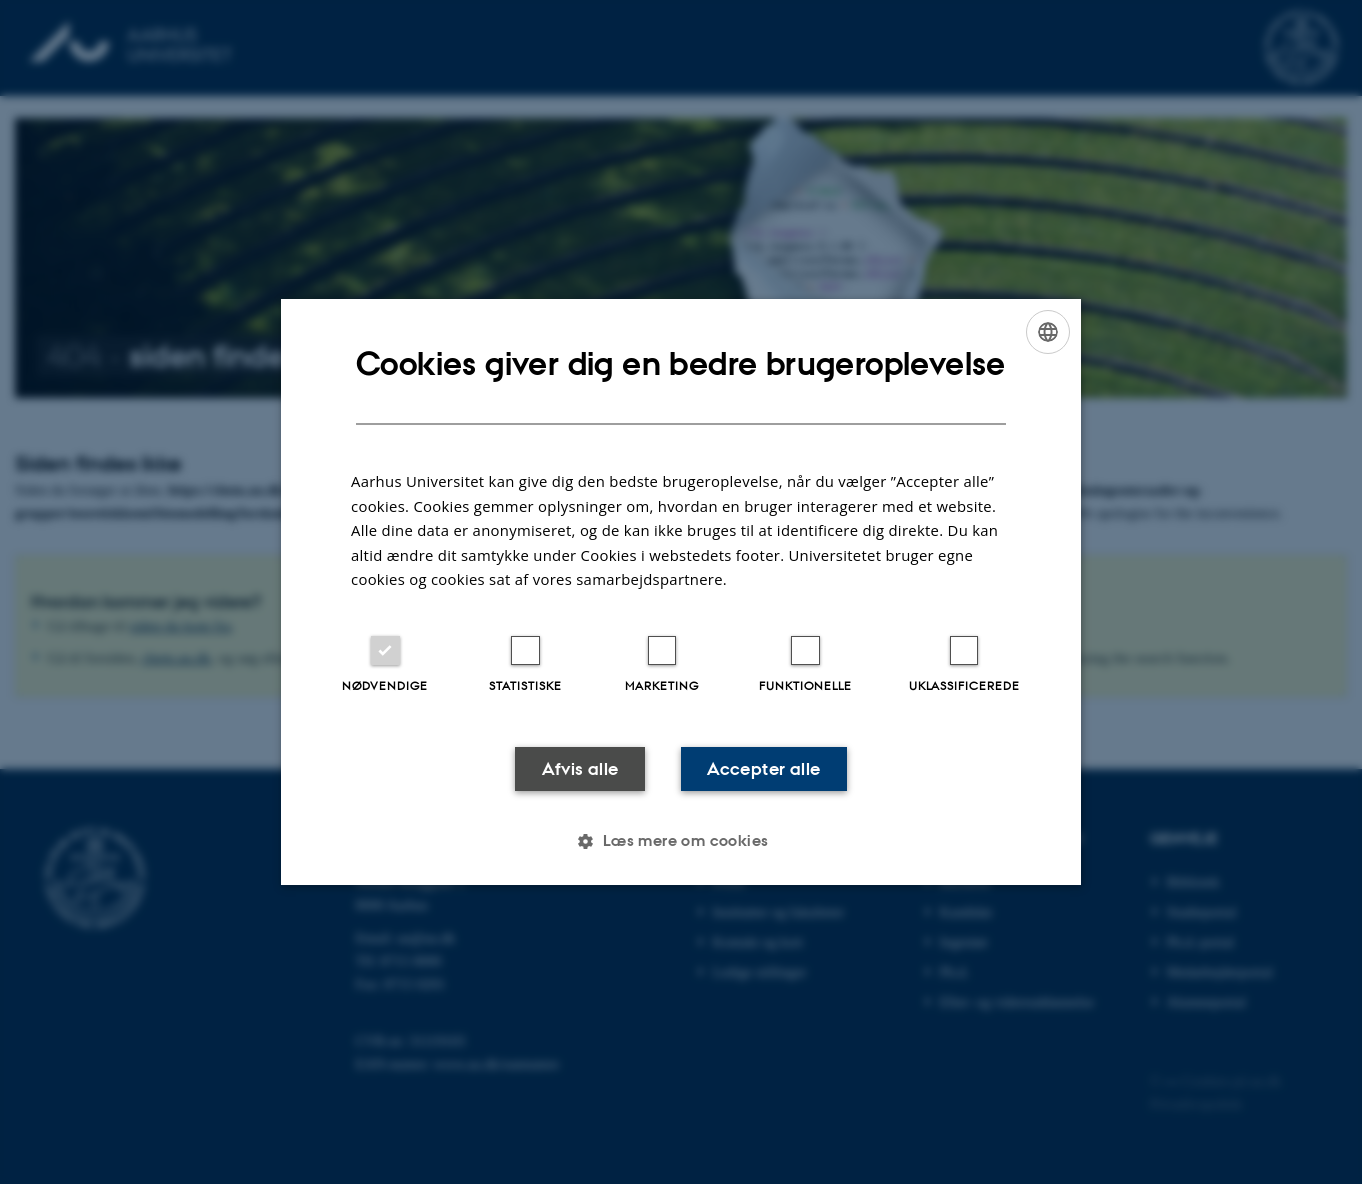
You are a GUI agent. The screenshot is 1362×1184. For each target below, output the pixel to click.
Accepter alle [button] (765, 768)
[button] (680, 842)
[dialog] (681, 591)
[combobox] (1048, 331)
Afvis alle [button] (578, 768)
